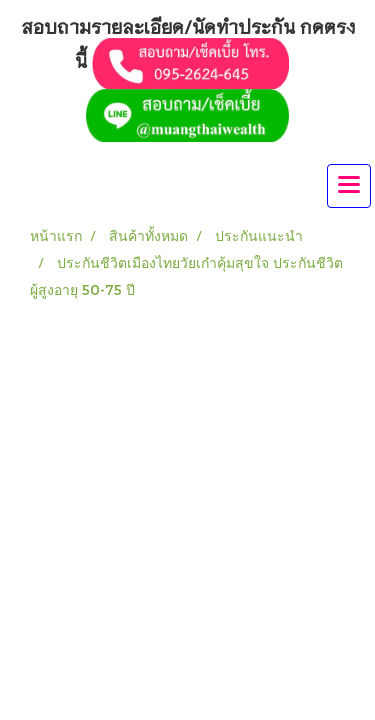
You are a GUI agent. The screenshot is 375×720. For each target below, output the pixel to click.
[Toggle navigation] (349, 186)
